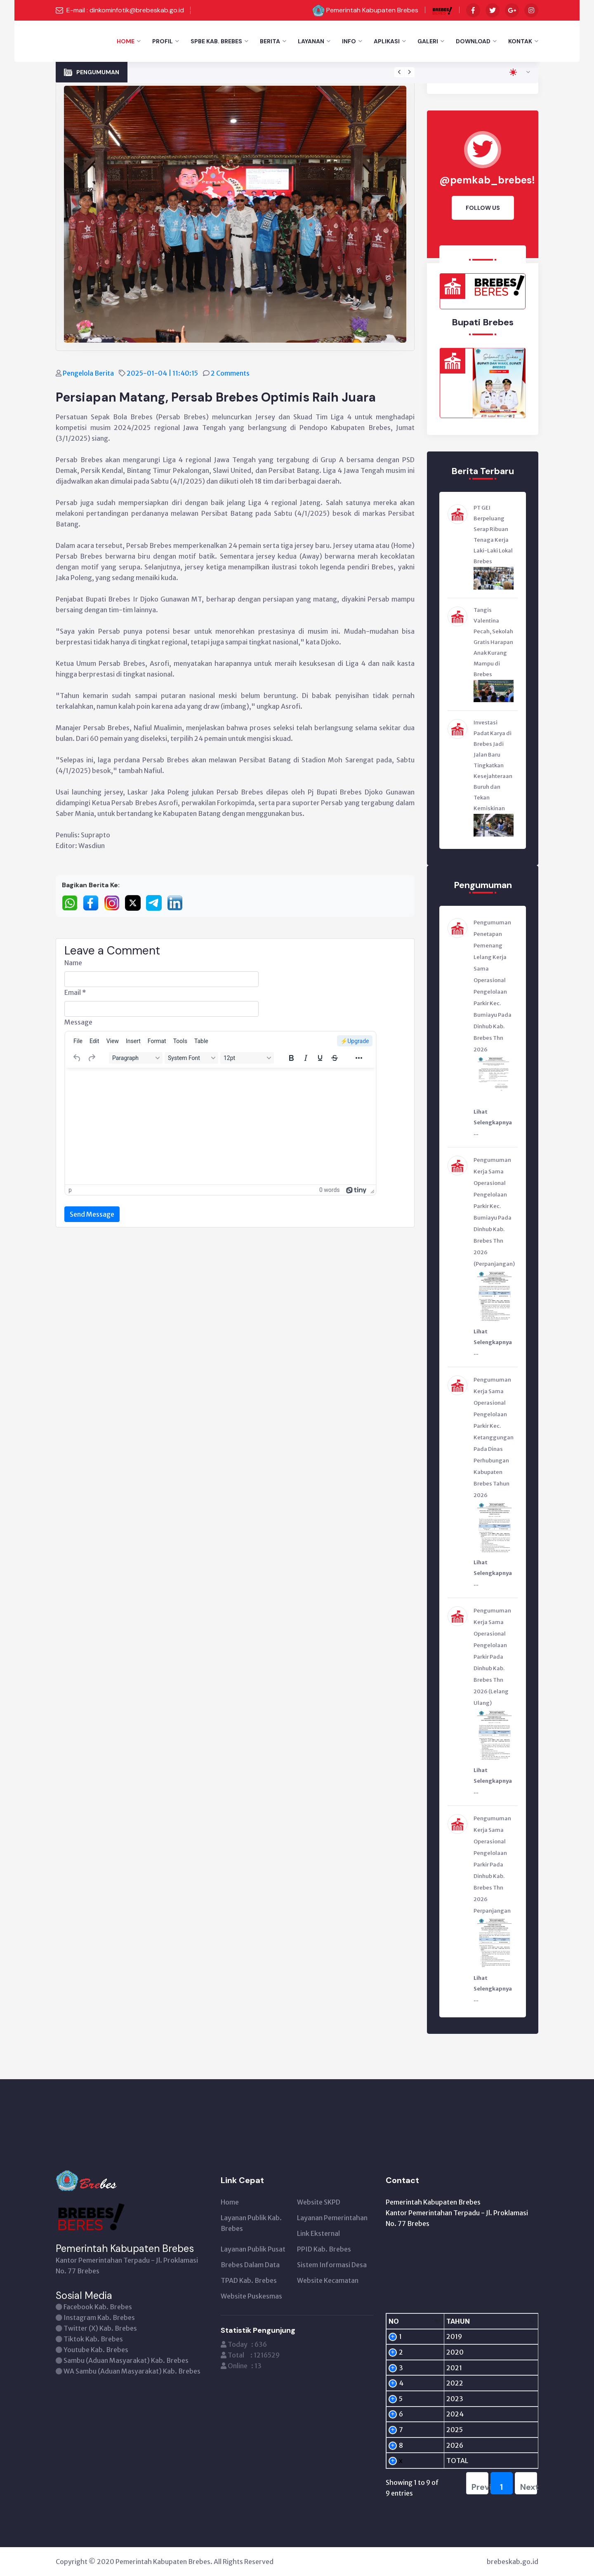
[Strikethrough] (335, 1058)
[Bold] (291, 1058)
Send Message (92, 1214)
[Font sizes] (247, 1058)
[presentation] (399, 72)
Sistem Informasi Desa (332, 2265)
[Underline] (320, 1058)
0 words (329, 1190)
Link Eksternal (318, 2233)
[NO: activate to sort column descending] (400, 2321)
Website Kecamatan (327, 2280)
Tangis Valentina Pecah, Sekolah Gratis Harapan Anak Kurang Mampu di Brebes (493, 642)
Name (73, 963)
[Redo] (92, 1058)
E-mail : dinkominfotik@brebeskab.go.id (125, 10)
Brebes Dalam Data (250, 2265)
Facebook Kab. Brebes (98, 2307)
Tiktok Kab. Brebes (93, 2339)
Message (78, 1022)
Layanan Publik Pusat (253, 2249)
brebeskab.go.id (512, 2561)
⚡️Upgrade (354, 1041)
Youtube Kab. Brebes (96, 2350)
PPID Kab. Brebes (324, 2249)
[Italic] (306, 1058)
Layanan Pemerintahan (332, 2218)
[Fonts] (191, 1058)
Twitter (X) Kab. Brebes (100, 2328)
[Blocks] (136, 1058)
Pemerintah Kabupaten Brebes (372, 10)
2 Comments (231, 373)
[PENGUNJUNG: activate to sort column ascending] (500, 2321)
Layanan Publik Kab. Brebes (251, 2223)
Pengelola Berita (89, 373)
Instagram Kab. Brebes (99, 2317)
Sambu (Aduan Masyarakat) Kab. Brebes (126, 2360)
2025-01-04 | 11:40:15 (163, 373)
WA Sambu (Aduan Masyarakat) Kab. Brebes (132, 2371)
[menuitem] (78, 1041)
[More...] (359, 1058)
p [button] (70, 1190)
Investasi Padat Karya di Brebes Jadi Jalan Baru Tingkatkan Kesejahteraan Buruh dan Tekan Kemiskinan (493, 765)
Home (125, 41)
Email (75, 992)
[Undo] (77, 1058)
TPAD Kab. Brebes (249, 2280)
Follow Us (483, 208)
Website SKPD (318, 2202)
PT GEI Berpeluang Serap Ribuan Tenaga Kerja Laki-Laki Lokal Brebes (493, 534)
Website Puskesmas (251, 2296)
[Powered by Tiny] (356, 1190)
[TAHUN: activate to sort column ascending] (438, 2321)
